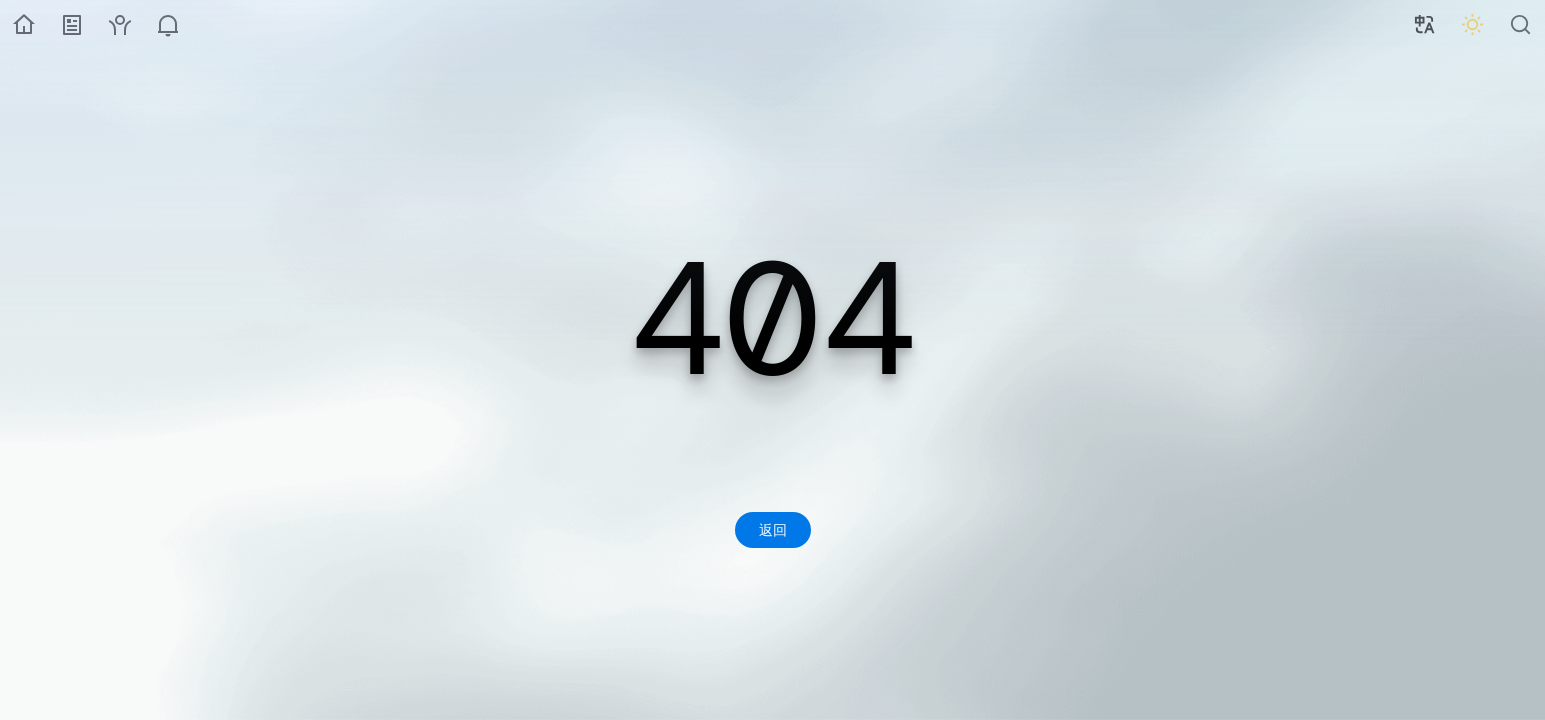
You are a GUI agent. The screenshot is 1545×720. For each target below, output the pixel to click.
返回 (773, 530)
